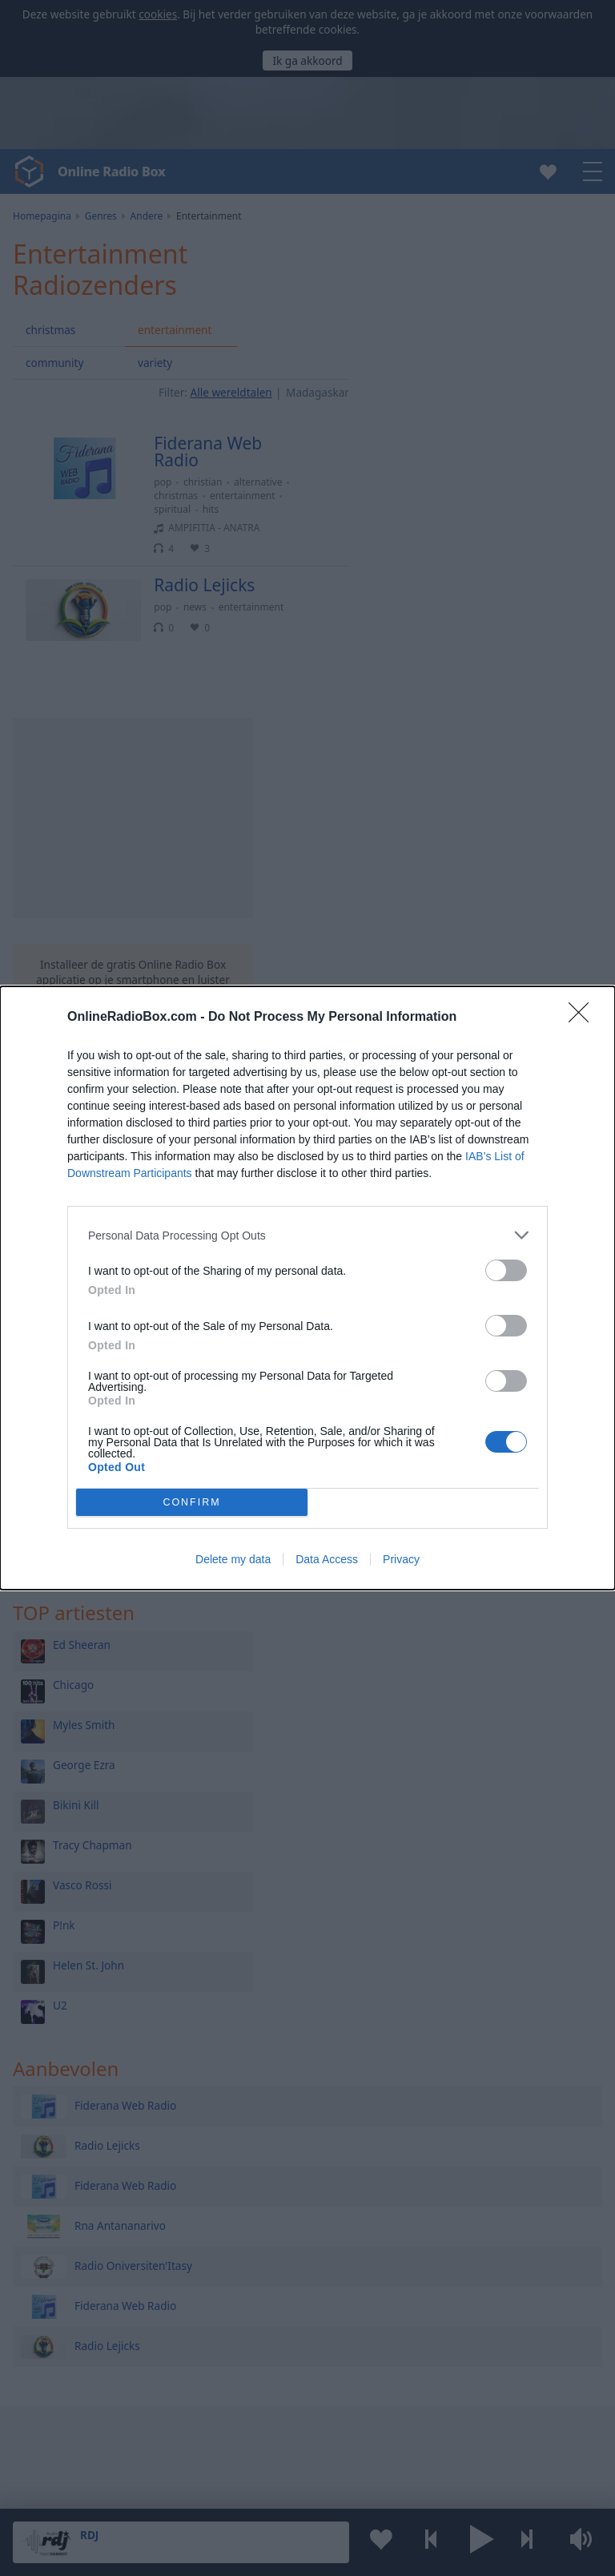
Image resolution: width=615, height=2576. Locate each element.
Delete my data (233, 1559)
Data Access (326, 1559)
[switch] (506, 1270)
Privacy (401, 1559)
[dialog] (307, 1288)
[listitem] (307, 1235)
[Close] (584, 1017)
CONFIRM (192, 1503)
